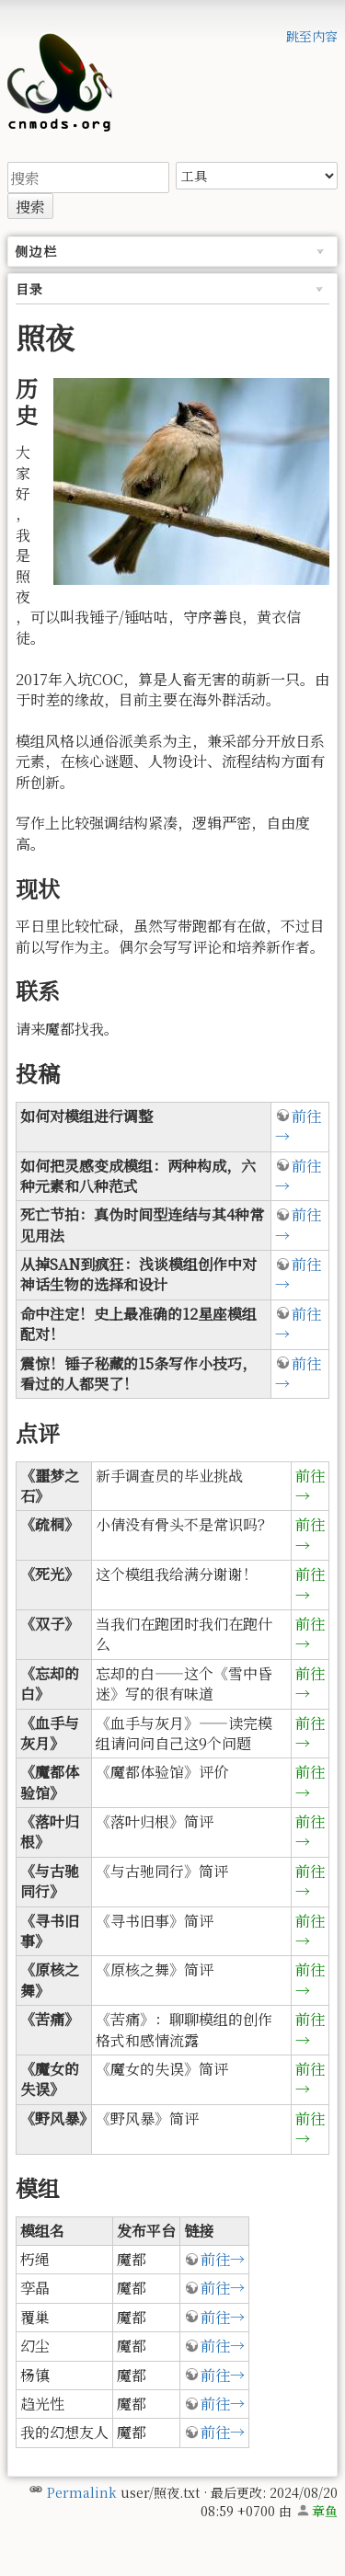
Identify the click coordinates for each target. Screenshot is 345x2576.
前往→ (298, 1126)
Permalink (82, 2492)
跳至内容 (312, 36)
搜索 (30, 206)
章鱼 (325, 2511)
